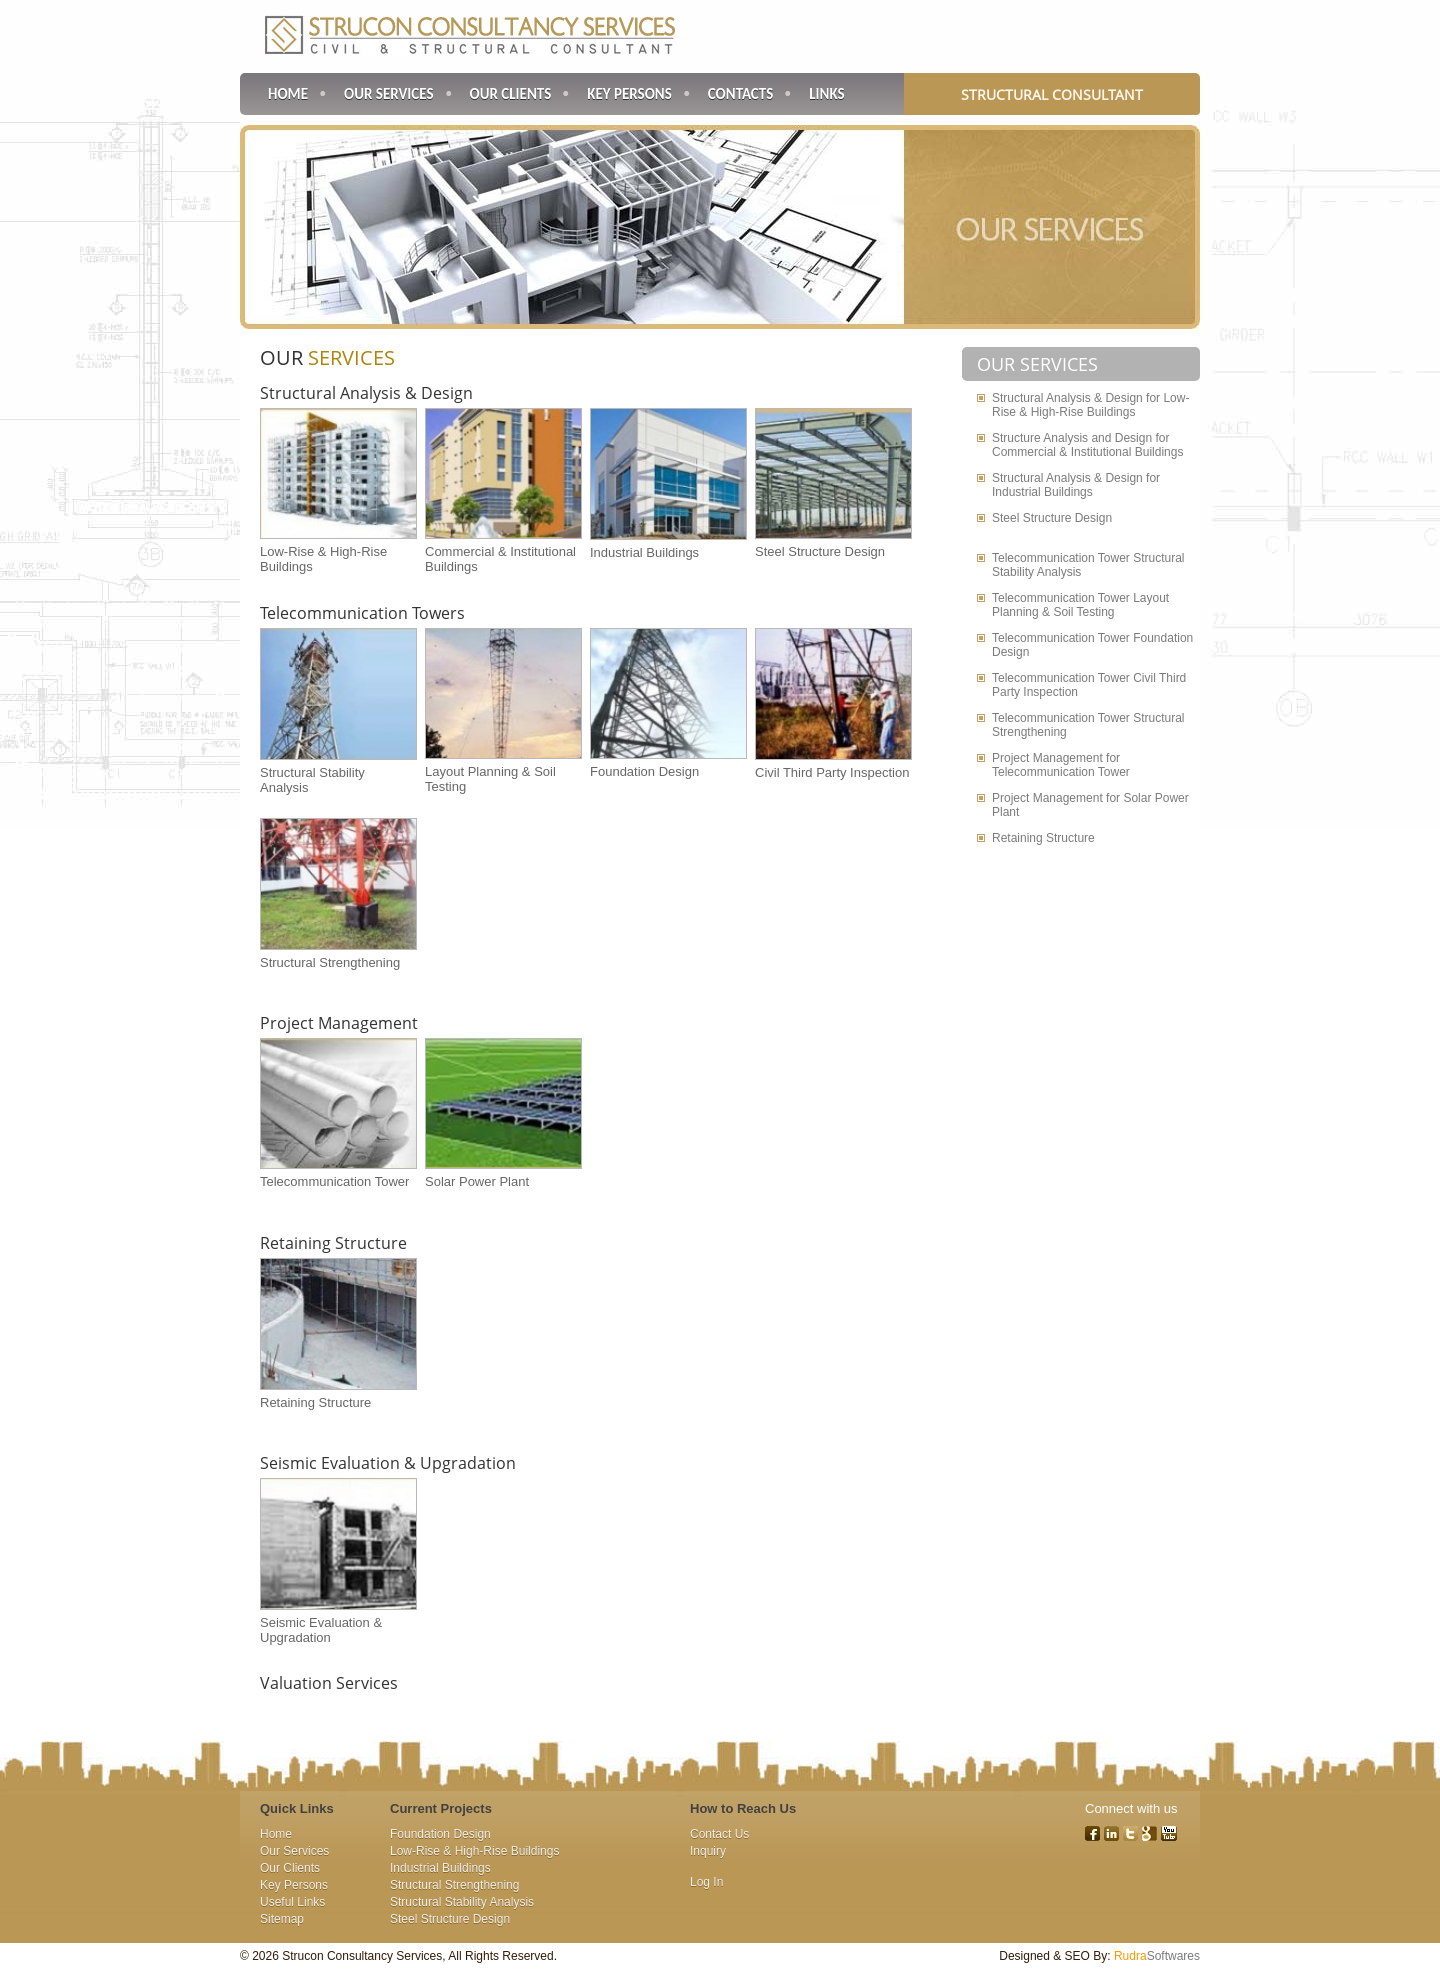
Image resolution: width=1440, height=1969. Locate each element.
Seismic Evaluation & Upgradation (388, 1463)
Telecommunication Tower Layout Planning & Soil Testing (1080, 605)
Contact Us (719, 1834)
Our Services (389, 94)
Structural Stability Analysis (462, 1902)
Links (826, 94)
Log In (706, 1882)
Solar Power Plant (477, 1181)
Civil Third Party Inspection (832, 772)
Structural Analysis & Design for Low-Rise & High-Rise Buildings (1090, 405)
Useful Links (292, 1902)
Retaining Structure (333, 1243)
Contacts (740, 94)
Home (288, 94)
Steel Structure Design (820, 551)
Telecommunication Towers (362, 613)
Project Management (339, 1023)
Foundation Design (644, 771)
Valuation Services (329, 1683)
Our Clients (511, 94)
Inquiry (708, 1851)
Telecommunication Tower (334, 1181)
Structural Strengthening (330, 962)
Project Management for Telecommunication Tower (1061, 765)
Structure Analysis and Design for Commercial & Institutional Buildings (1087, 445)
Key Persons (629, 94)
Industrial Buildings (644, 552)
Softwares (1157, 1956)
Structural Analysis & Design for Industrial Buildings (1076, 485)
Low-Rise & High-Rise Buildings (474, 1851)
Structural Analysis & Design (366, 393)
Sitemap (282, 1919)
